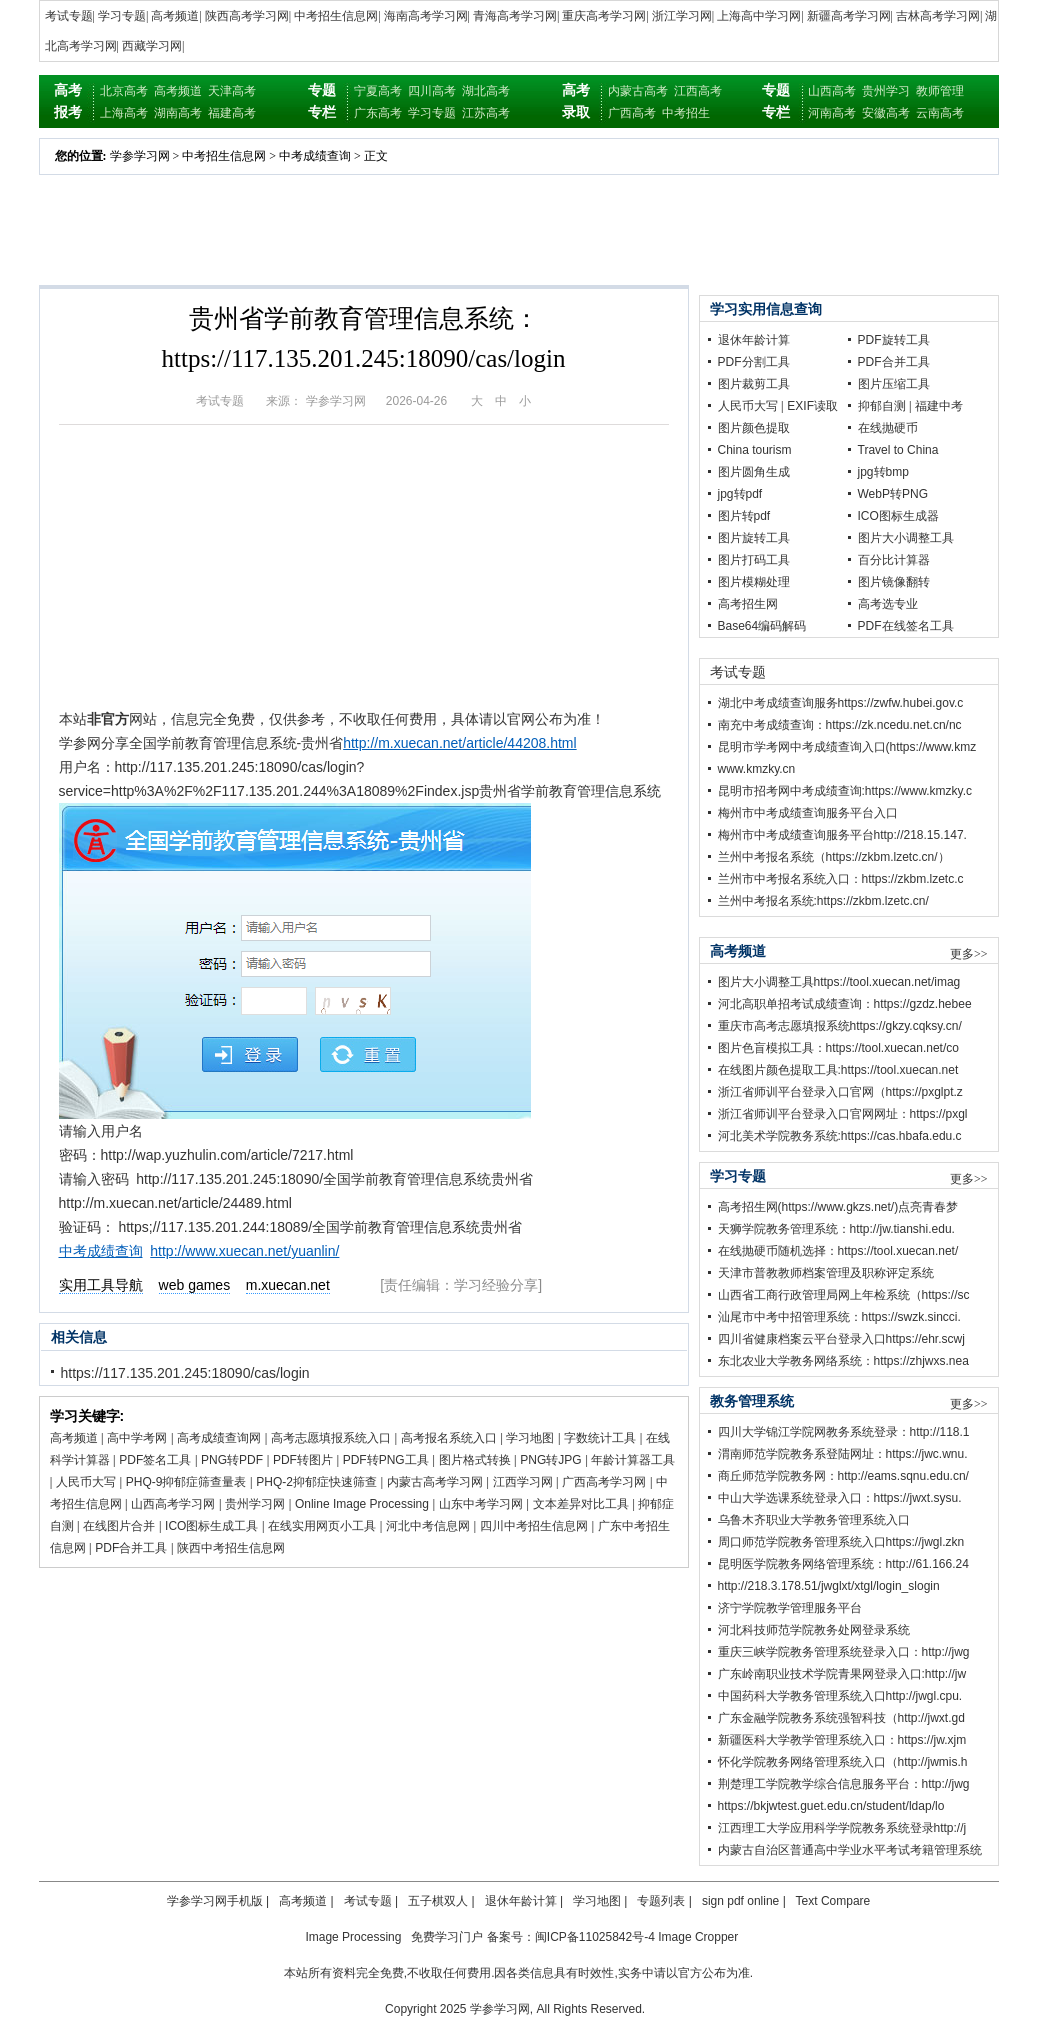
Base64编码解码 (762, 626)
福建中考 (939, 406)
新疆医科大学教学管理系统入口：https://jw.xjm (842, 1740)
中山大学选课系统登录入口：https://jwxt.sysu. (840, 1498)
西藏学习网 (152, 46)
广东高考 (378, 113)
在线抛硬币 (888, 428)
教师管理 (940, 91)
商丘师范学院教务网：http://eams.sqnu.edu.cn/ (843, 1476)
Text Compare (833, 1901)
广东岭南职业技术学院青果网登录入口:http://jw (842, 1674)
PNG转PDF (232, 1460)
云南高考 (940, 113)
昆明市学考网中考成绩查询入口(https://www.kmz (847, 747)
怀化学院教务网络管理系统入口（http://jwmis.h (843, 1762)
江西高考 (698, 91)
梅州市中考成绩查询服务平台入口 (808, 813)
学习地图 (530, 1438)
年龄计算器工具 (633, 1460)
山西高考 (832, 91)
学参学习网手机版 (215, 1901)
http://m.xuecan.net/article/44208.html (459, 743)
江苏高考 (486, 113)
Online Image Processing (362, 1504)
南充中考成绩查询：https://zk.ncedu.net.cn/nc (840, 725)
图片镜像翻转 (894, 582)
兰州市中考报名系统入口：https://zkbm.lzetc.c (841, 879)
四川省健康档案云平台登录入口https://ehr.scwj (841, 1339)
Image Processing (353, 1937)
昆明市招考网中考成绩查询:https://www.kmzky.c (845, 791)
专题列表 (661, 1901)
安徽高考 (886, 113)
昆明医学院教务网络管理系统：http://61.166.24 (843, 1564)
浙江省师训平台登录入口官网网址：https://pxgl (843, 1114)
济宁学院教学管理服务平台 (790, 1608)
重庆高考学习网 (604, 16)
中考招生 (686, 113)
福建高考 (232, 113)
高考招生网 (748, 604)
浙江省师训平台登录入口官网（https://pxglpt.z (840, 1092)
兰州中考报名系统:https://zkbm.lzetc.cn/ (823, 901)
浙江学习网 (682, 16)
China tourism (755, 450)
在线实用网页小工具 (322, 1526)
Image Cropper (698, 1937)
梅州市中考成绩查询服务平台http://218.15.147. (842, 835)
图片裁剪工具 (754, 384)
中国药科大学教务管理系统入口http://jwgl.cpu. (840, 1696)
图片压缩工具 (894, 384)
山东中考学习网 (481, 1504)
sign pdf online (740, 1901)
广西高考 (632, 113)
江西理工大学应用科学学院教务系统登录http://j (842, 1828)
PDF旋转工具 (894, 340)
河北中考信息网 (428, 1526)
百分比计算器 (894, 560)
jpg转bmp (883, 472)
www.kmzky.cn (757, 769)
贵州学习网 (255, 1504)
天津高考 (232, 91)
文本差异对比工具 (581, 1504)
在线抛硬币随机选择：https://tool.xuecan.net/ (838, 1251)
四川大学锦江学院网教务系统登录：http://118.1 (844, 1432)
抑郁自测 (882, 406)
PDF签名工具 (155, 1460)
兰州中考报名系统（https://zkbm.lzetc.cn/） (834, 857)
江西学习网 (523, 1482)
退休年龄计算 (754, 340)
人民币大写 (86, 1482)
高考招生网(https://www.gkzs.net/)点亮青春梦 (838, 1207)
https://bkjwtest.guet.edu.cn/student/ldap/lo (831, 1806)
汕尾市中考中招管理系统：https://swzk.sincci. (839, 1317)
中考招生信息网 (336, 16)
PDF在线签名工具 (906, 626)
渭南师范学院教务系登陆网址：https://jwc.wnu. (843, 1454)
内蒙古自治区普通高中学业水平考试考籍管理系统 (850, 1850)
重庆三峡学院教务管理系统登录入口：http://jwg (844, 1652)
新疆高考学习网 (849, 16)
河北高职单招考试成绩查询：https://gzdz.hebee (845, 1004)
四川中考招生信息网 (534, 1526)
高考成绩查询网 (219, 1438)
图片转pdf (744, 516)
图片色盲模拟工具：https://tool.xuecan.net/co (838, 1048)
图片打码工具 (754, 560)
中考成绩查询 (315, 156)
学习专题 (122, 16)
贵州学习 (886, 91)
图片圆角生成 (754, 472)
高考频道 (175, 16)
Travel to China (898, 450)
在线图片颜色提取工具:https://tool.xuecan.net (838, 1070)
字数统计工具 (600, 1438)
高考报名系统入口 (449, 1438)
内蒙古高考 (638, 91)
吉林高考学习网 (938, 16)
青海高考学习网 (515, 16)
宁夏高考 (378, 91)
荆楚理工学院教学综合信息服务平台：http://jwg (844, 1784)
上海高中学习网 (759, 16)
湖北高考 (486, 91)
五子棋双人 (438, 1901)
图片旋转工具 (754, 538)
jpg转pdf (740, 494)
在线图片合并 (119, 1526)
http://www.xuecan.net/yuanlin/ (244, 1251)
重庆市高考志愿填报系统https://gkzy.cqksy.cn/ (840, 1026)
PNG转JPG (550, 1460)
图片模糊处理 (754, 582)
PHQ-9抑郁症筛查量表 (186, 1482)
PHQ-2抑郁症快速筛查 (316, 1482)
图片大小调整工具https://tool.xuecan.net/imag (839, 982)
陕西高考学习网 (247, 16)
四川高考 (432, 91)
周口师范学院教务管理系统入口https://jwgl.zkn (841, 1542)
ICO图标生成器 (898, 516)
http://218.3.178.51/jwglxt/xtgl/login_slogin (829, 1586)
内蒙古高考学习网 (435, 1482)
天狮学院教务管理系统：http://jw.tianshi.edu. (836, 1229)
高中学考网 (137, 1438)
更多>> (969, 954)
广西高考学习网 (604, 1482)
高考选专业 (888, 604)
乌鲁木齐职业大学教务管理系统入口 (814, 1520)
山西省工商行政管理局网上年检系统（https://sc (844, 1295)
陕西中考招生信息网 (231, 1548)
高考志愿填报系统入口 (331, 1438)
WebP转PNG (893, 494)
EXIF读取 (812, 406)
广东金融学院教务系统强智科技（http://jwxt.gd (841, 1718)
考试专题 (69, 16)
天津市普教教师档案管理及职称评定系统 (826, 1273)
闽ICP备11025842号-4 (595, 1937)
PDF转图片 (303, 1460)
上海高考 (124, 113)
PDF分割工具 (754, 362)
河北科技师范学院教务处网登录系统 (814, 1630)
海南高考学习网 (426, 16)
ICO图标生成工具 (211, 1526)
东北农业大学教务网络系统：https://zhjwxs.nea (843, 1361)
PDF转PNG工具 (386, 1460)
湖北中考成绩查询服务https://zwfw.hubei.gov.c (841, 703)
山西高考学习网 (173, 1504)
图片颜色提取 (754, 428)
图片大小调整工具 (906, 538)
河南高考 (832, 113)
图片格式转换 (475, 1460)
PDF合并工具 (131, 1548)
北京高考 (124, 91)
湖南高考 (178, 113)
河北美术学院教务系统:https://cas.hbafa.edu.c (840, 1136)
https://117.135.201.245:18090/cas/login (185, 1373)
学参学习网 (140, 156)
